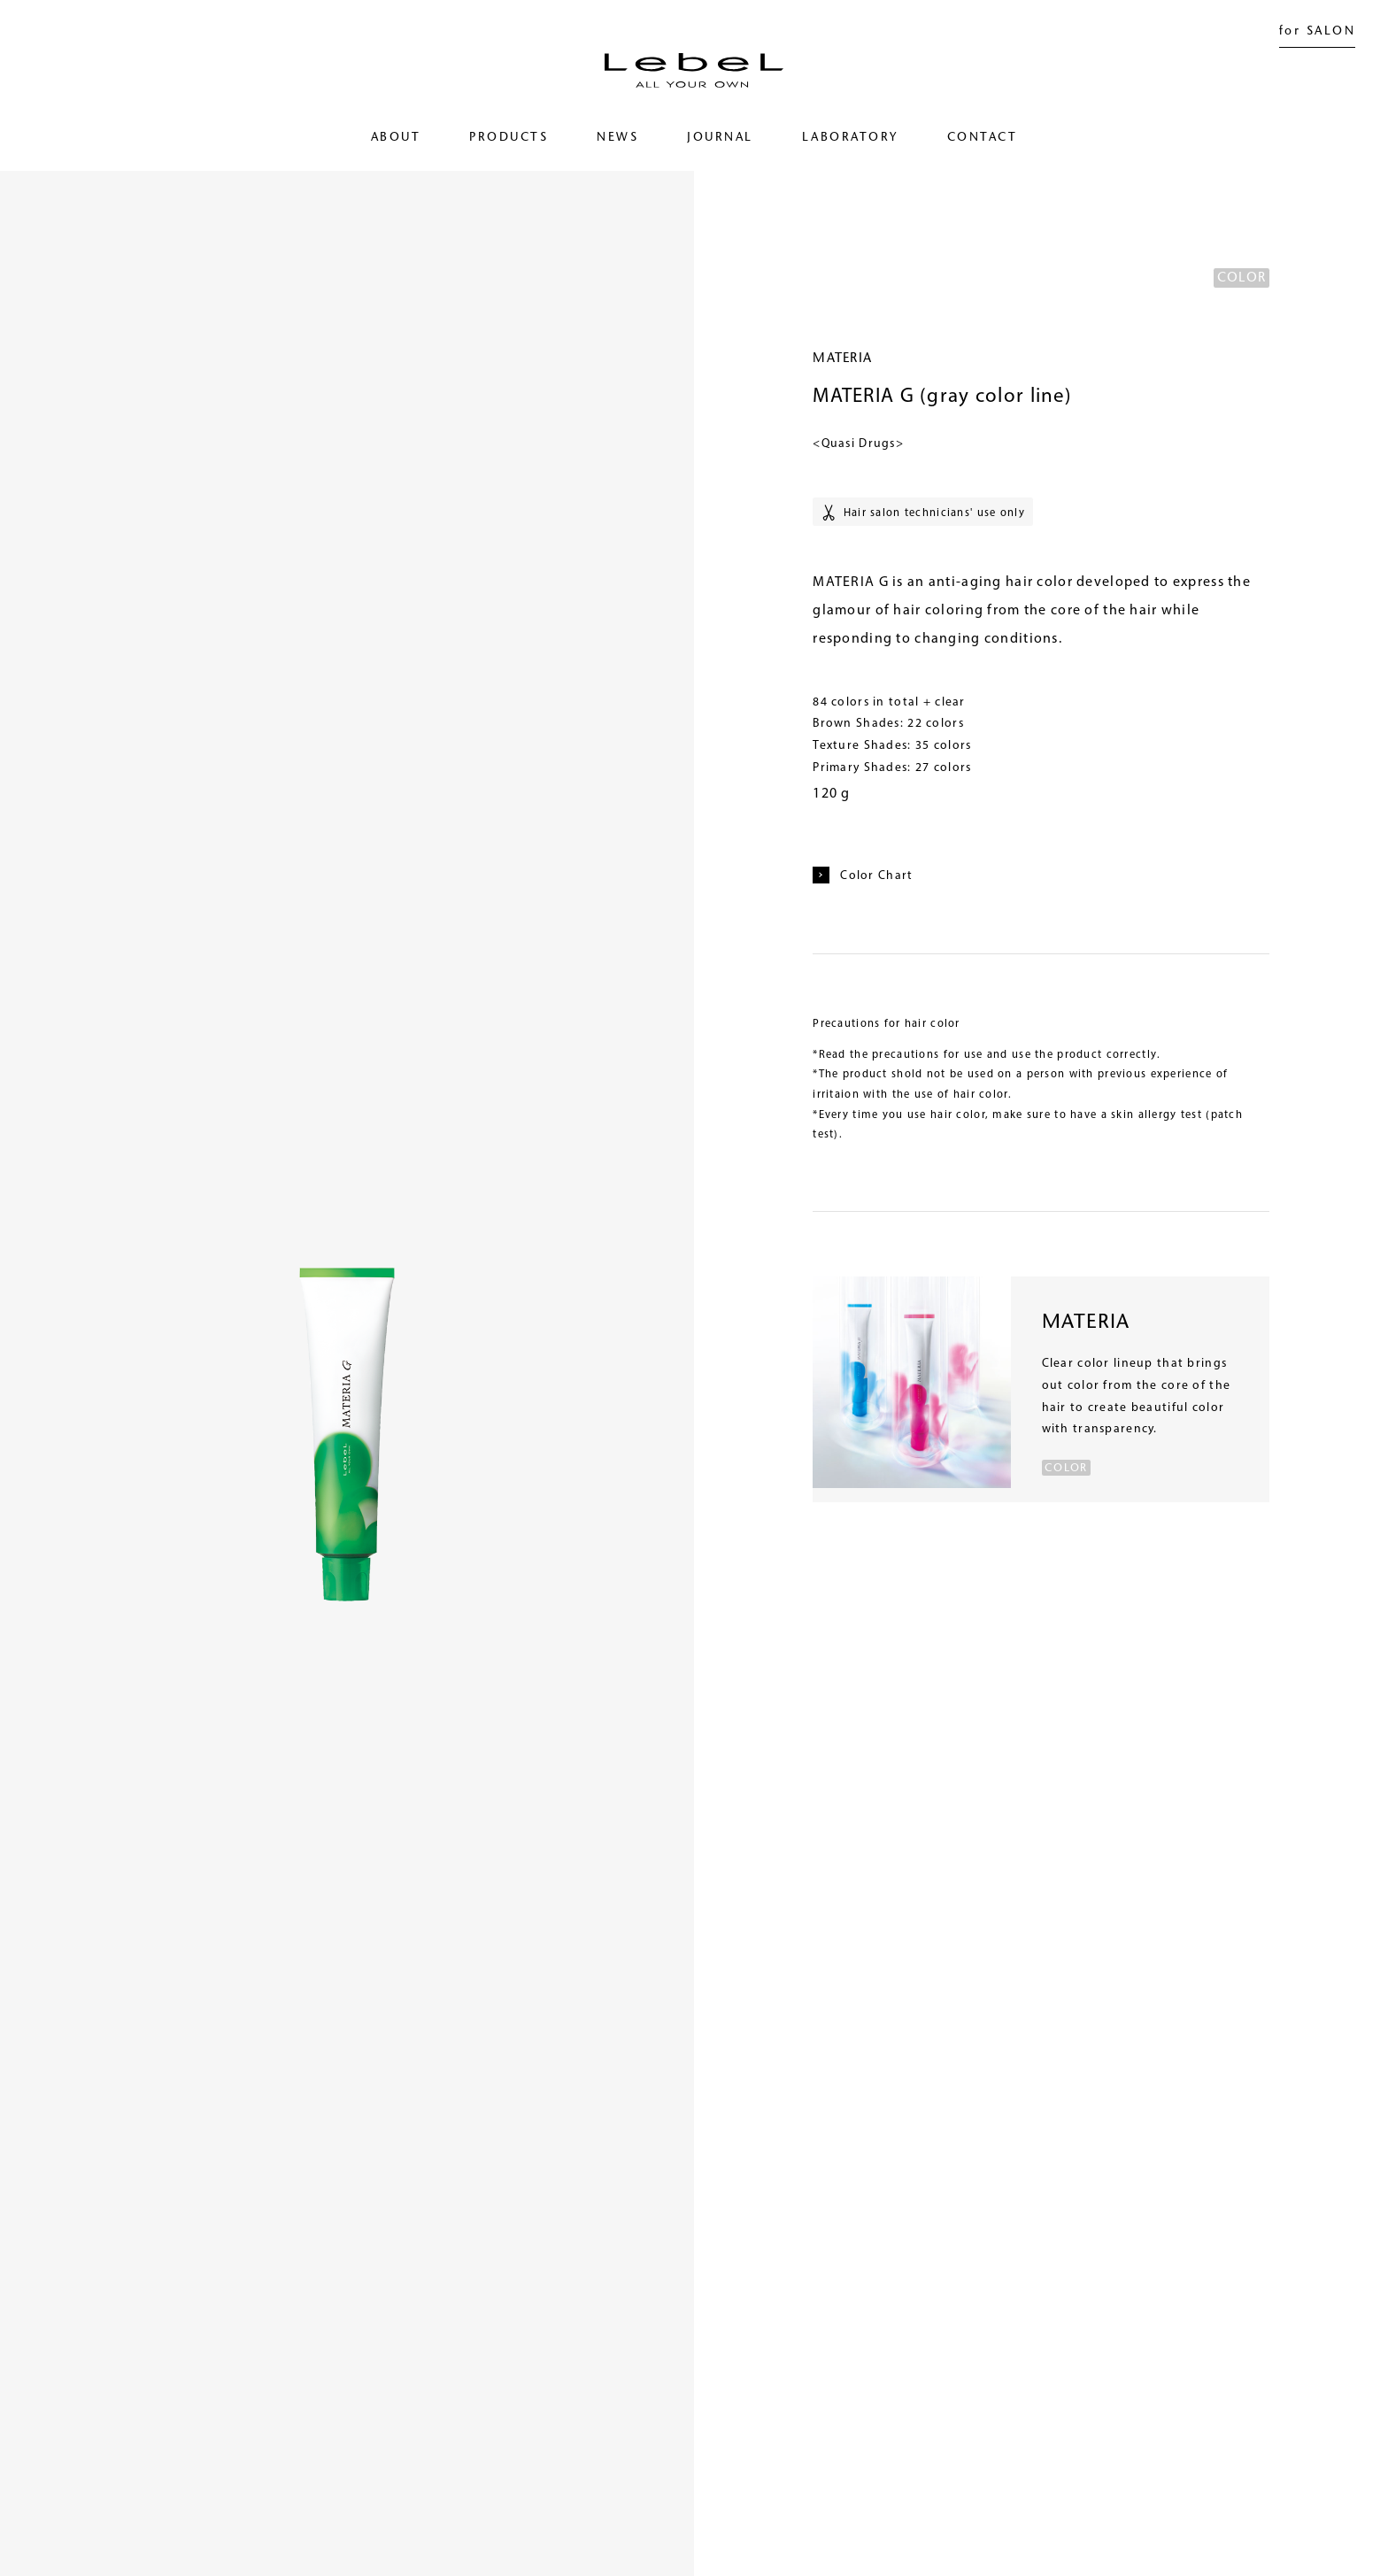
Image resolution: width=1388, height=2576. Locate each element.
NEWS (617, 138)
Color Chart (863, 875)
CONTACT (982, 138)
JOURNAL (719, 138)
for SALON (1317, 32)
